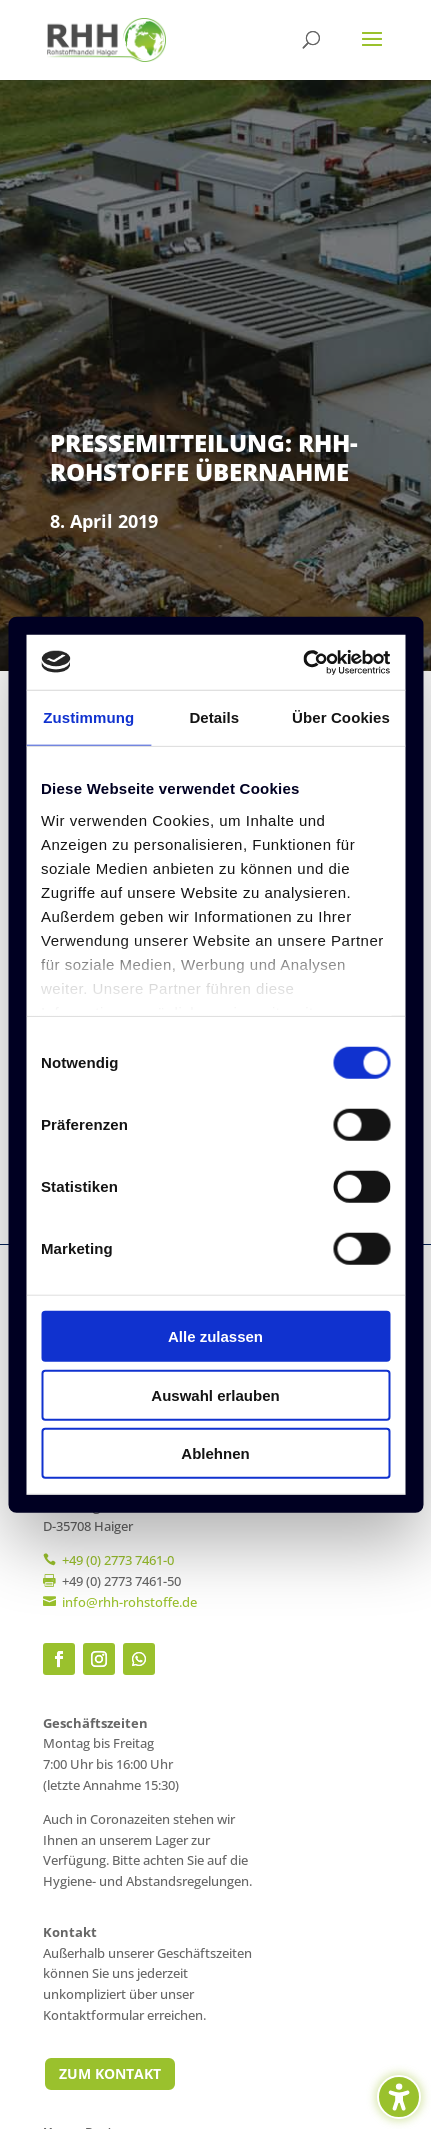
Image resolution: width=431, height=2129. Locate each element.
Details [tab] (214, 717)
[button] (372, 52)
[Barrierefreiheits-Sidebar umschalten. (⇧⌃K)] (399, 2097)
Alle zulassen (215, 1336)
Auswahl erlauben (215, 1394)
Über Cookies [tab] (341, 717)
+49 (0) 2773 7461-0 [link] (118, 1560)
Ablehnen (215, 1453)
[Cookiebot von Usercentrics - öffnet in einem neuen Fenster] (302, 662)
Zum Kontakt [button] (110, 2073)
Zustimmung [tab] (88, 717)
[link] (106, 38)
